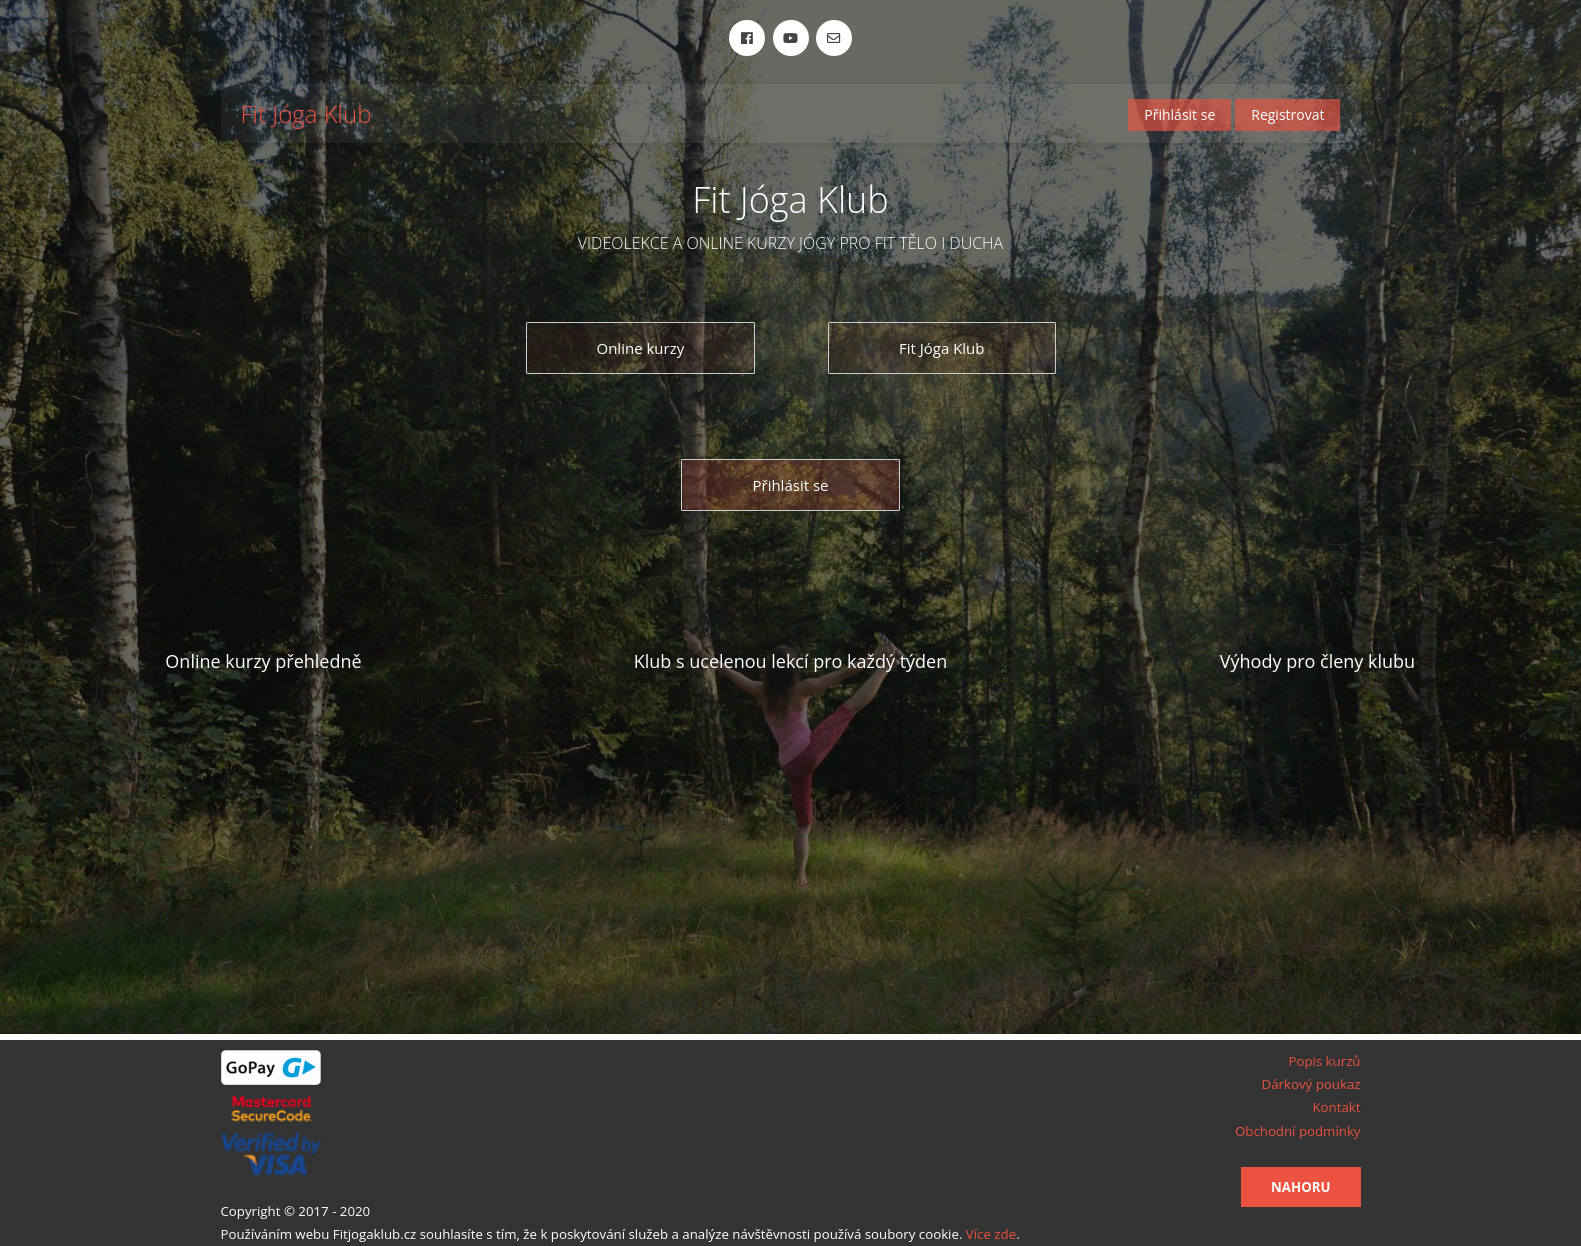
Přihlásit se (1179, 114)
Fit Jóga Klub (306, 114)
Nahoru (1300, 1187)
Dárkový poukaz (1311, 1084)
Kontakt (1336, 1107)
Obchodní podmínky (1298, 1131)
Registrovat (1287, 114)
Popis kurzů (1324, 1061)
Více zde (991, 1234)
